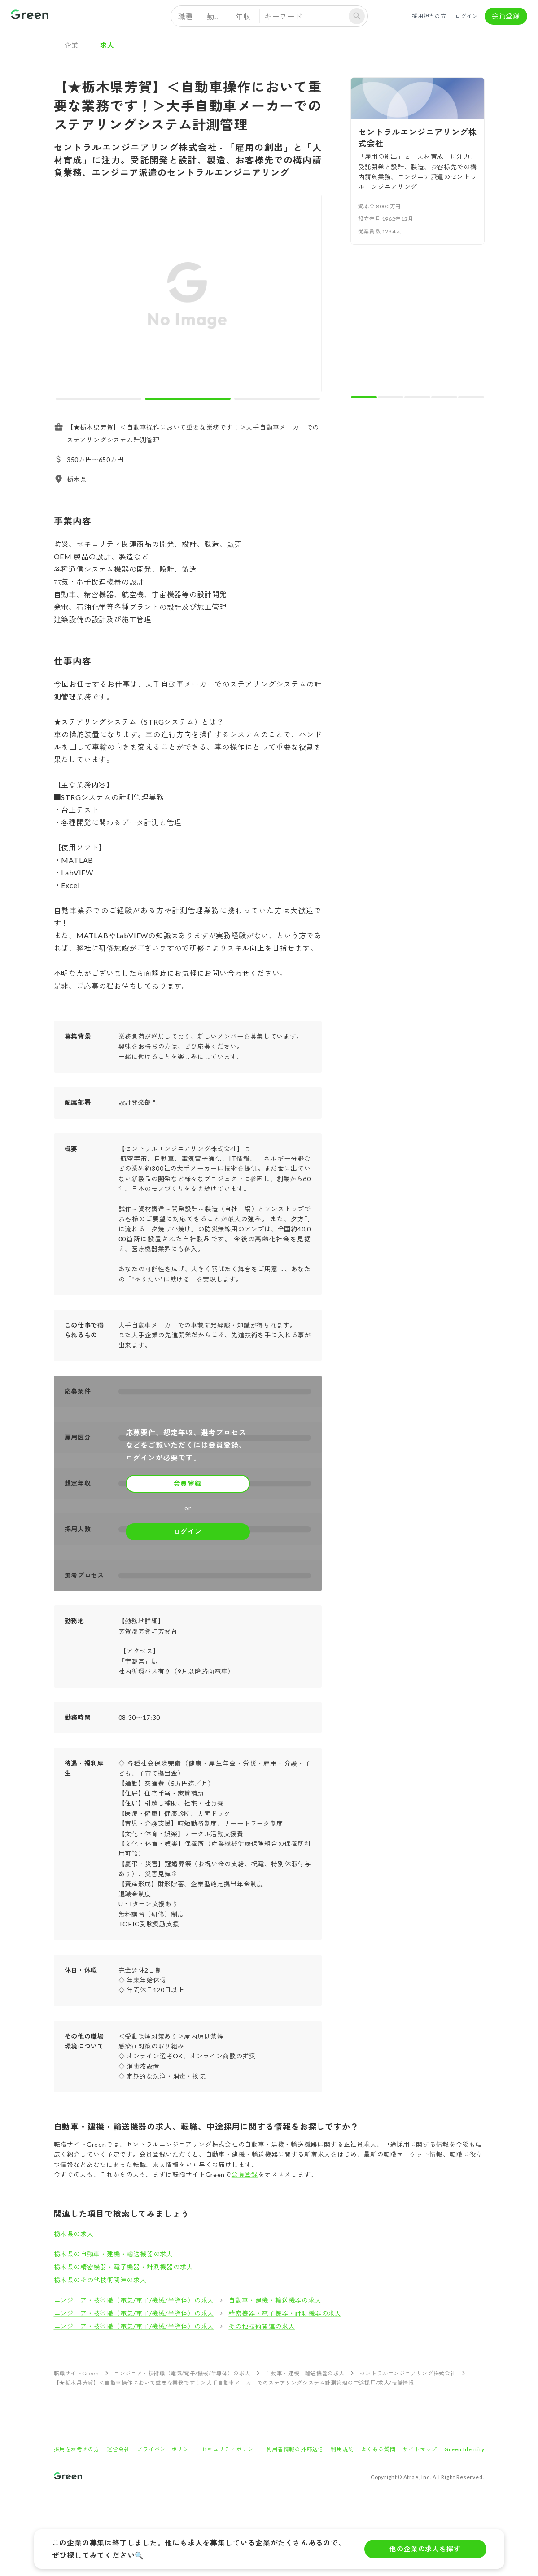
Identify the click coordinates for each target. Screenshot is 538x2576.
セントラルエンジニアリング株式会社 (408, 2373)
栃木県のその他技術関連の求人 (100, 2280)
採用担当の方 (429, 16)
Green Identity (464, 2449)
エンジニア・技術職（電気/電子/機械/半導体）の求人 (134, 2300)
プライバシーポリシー (165, 2449)
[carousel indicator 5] (471, 397)
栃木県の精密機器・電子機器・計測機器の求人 (123, 2267)
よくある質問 (378, 2449)
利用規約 (342, 2449)
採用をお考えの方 (77, 2449)
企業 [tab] (72, 44)
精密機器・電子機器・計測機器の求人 (284, 2313)
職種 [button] (185, 16)
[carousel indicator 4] (444, 397)
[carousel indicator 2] (188, 399)
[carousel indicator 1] (98, 399)
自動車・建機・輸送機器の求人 (274, 2300)
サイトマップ (419, 2449)
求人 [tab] (107, 44)
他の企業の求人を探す (425, 2549)
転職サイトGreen (76, 2373)
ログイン (466, 16)
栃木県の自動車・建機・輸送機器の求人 (113, 2254)
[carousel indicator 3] (277, 399)
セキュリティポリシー (230, 2449)
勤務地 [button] (218, 16)
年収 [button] (243, 16)
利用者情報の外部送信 (295, 2449)
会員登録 (506, 16)
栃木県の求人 (74, 2234)
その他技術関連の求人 (261, 2326)
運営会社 (118, 2449)
